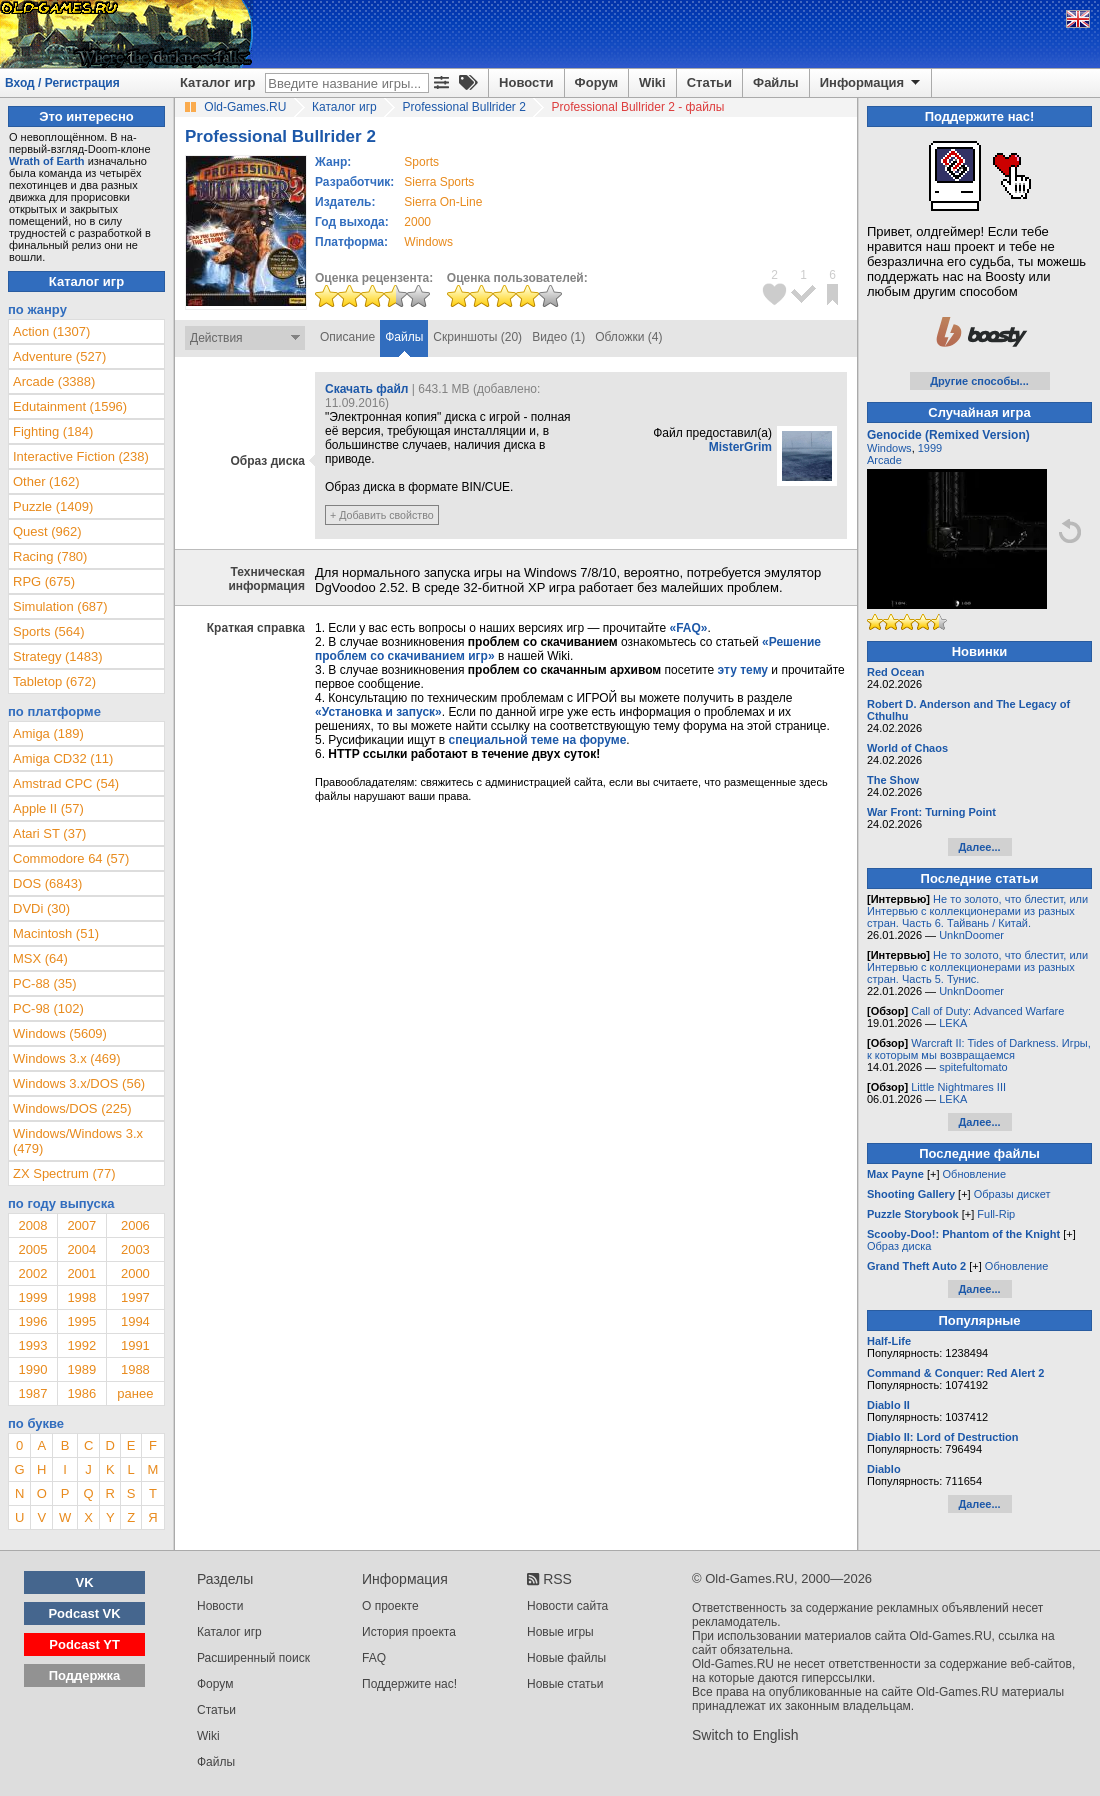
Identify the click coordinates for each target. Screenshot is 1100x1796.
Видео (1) (558, 337)
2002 (32, 1273)
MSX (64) (40, 958)
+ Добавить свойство (382, 515)
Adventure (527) (59, 356)
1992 (81, 1345)
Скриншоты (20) (477, 337)
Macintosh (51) (56, 933)
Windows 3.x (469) (67, 1058)
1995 (81, 1321)
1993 (32, 1345)
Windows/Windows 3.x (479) (78, 1141)
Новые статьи (565, 1684)
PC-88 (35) (45, 983)
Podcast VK (84, 1613)
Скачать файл (366, 389)
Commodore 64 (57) (71, 858)
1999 (32, 1297)
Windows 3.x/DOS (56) (79, 1083)
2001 (81, 1273)
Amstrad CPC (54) (66, 783)
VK (85, 1582)
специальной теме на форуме (538, 740)
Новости (526, 82)
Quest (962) (47, 531)
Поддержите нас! (409, 1684)
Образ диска (899, 1246)
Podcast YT (84, 1644)
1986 (81, 1393)
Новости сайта (567, 1606)
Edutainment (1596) (70, 406)
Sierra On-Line (443, 202)
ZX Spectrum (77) (64, 1173)
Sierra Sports (439, 182)
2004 (81, 1249)
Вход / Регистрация (62, 83)
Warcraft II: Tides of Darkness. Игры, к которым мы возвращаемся (979, 1049)
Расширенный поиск (253, 1658)
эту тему (743, 670)
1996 (32, 1321)
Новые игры (560, 1632)
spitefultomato (973, 1067)
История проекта (409, 1632)
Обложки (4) (628, 337)
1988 (135, 1369)
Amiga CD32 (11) (63, 758)
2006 (135, 1225)
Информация (871, 83)
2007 (81, 1225)
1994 (135, 1321)
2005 (32, 1249)
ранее (135, 1393)
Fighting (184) (53, 431)
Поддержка (85, 1675)
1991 (135, 1345)
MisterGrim (740, 447)
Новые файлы (566, 1658)
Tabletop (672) (54, 681)
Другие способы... (979, 381)
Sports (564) (49, 631)
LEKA (953, 1023)
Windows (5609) (60, 1033)
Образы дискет (1012, 1194)
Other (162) (46, 481)
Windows (889, 448)
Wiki (652, 82)
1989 (81, 1369)
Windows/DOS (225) (72, 1108)
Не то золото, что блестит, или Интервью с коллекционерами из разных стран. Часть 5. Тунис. (977, 967)
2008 (32, 1225)
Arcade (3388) (54, 381)
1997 (135, 1297)
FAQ (374, 1658)
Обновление (975, 1174)
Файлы (776, 82)
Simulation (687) (60, 606)
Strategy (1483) (58, 656)
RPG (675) (44, 581)
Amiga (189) (48, 733)
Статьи (709, 82)
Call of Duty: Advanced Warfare (987, 1011)
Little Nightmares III (958, 1087)
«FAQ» (688, 628)
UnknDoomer (971, 935)
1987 (32, 1393)
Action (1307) (51, 331)
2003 (135, 1249)
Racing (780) (50, 556)
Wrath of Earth (47, 161)
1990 (32, 1369)
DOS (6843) (47, 883)
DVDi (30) (41, 908)
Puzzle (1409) (53, 506)
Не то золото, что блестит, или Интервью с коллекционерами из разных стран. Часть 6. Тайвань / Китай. (977, 911)
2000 (417, 222)
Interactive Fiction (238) (81, 456)
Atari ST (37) (49, 833)
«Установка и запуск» (378, 712)
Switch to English (745, 1735)
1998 (81, 1297)
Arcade (884, 460)
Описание (347, 337)
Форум (596, 82)
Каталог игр (217, 82)
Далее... (979, 847)
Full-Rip (996, 1214)
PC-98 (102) (48, 1008)
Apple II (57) (48, 808)
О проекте (390, 1606)
